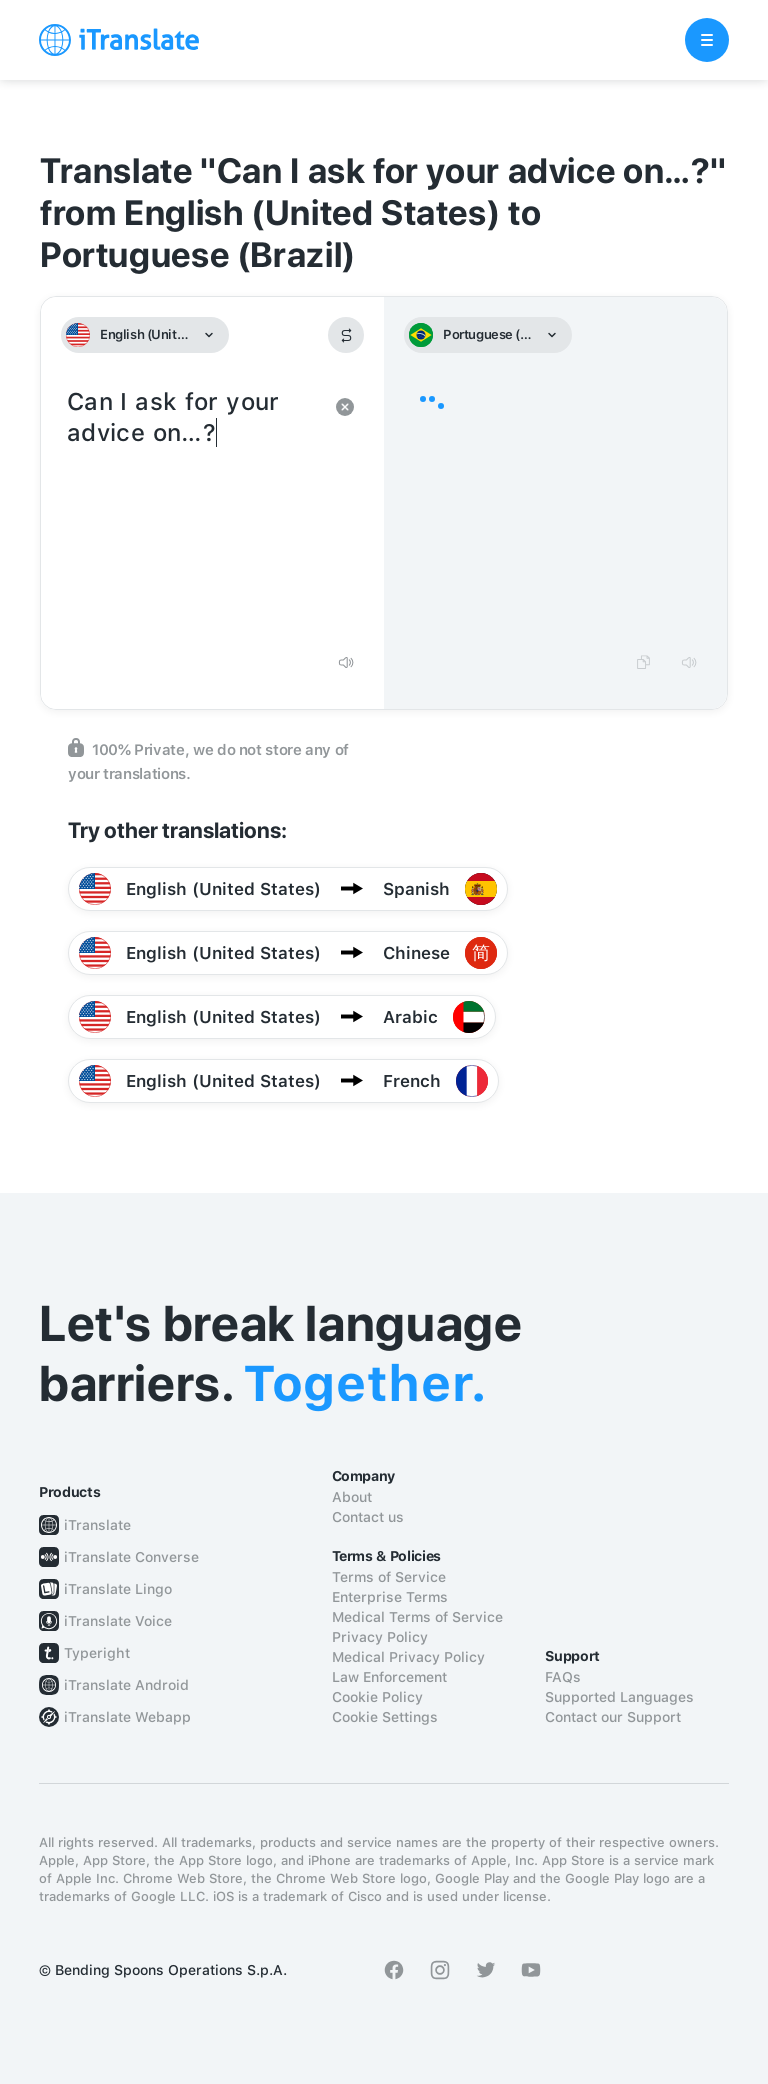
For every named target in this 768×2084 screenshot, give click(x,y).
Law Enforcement (389, 1677)
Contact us (368, 1517)
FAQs (563, 1677)
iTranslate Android (126, 1685)
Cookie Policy (377, 1697)
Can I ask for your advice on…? (192, 512)
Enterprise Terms (390, 1597)
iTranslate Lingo (118, 1589)
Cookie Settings (385, 1717)
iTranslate (97, 1525)
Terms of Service (389, 1577)
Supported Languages (619, 1697)
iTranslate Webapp (127, 1717)
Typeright (97, 1653)
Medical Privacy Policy (408, 1657)
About (352, 1497)
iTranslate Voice (118, 1621)
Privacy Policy (380, 1637)
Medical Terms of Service (417, 1617)
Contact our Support (613, 1717)
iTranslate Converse (131, 1557)
